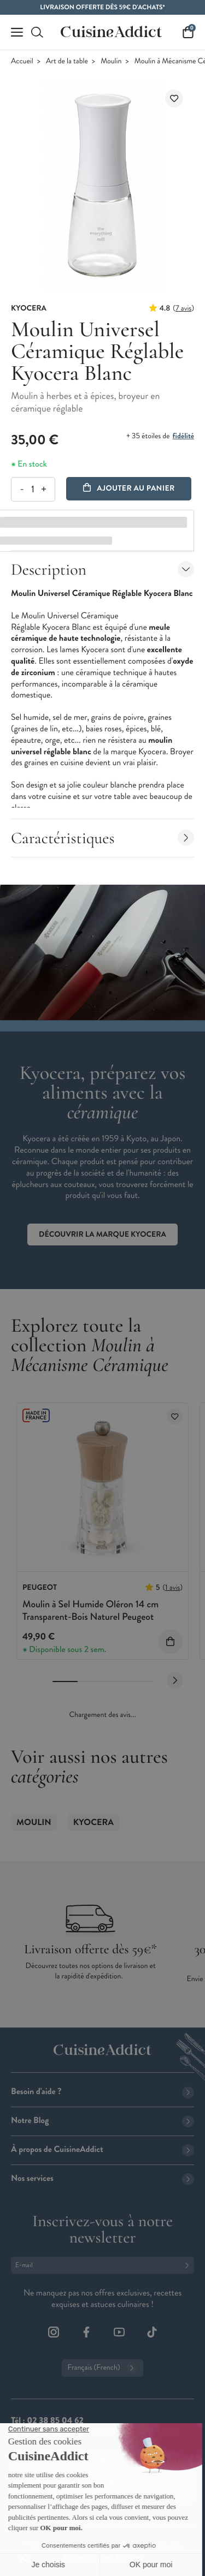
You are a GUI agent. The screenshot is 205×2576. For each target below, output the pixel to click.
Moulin (111, 61)
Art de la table (67, 61)
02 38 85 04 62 (55, 2420)
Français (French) (102, 2368)
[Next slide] (175, 1680)
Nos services (102, 2178)
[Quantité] (33, 489)
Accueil (22, 61)
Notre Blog (102, 2120)
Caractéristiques (102, 838)
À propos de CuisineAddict (102, 2149)
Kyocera (93, 1822)
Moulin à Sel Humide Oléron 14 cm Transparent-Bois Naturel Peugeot (90, 1610)
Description (102, 569)
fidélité (183, 436)
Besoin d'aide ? (102, 2091)
